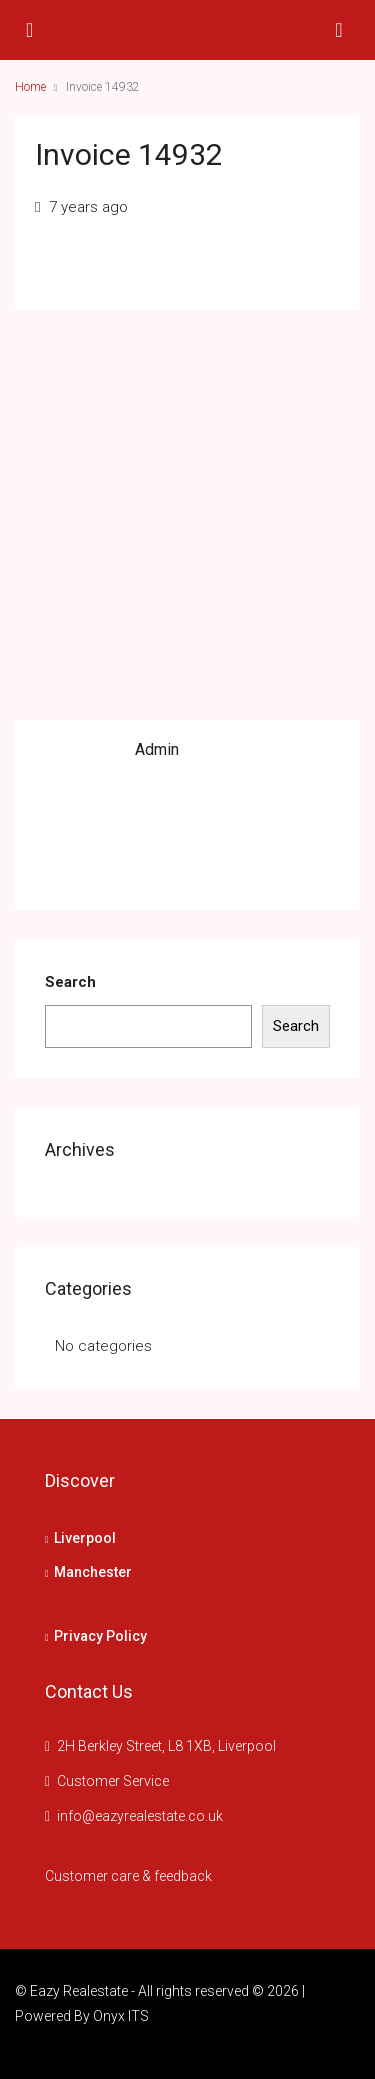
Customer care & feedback (128, 1876)
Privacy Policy (100, 1636)
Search (70, 982)
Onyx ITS (121, 2016)
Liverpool (85, 1538)
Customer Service (113, 1781)
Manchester (93, 1572)
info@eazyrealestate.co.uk (140, 1816)
